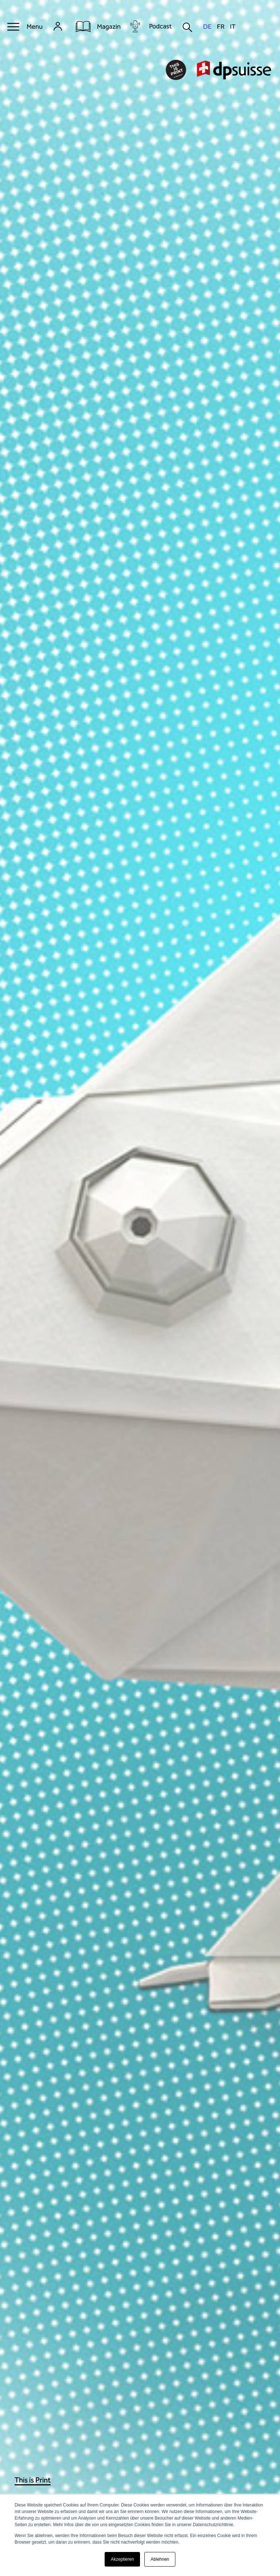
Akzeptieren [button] (122, 2559)
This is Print (33, 2480)
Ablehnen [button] (160, 2559)
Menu (35, 27)
